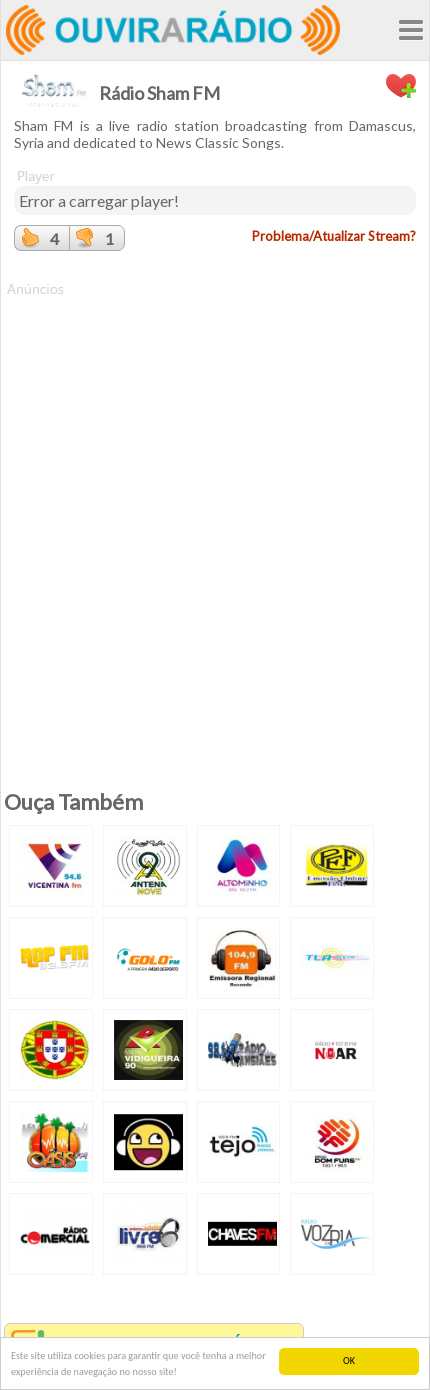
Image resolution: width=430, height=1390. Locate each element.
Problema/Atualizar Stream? (334, 236)
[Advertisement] (215, 514)
